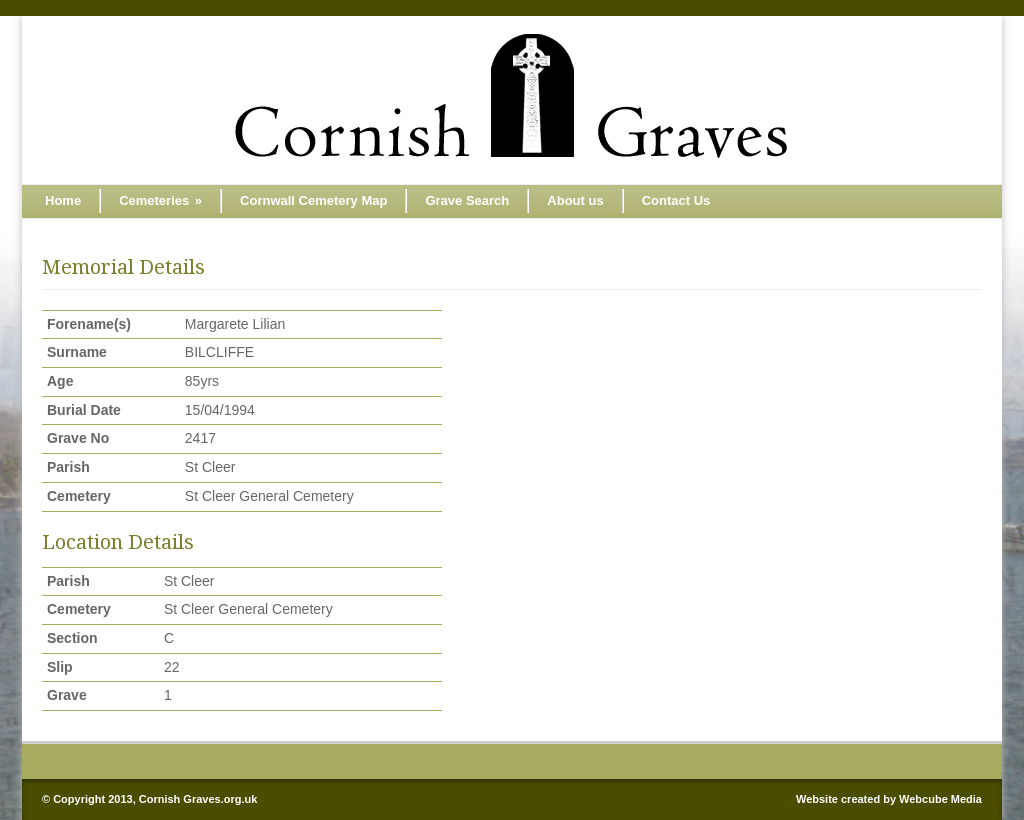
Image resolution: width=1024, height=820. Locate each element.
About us (575, 200)
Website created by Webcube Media (889, 799)
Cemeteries (160, 200)
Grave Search (467, 200)
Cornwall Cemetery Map (313, 200)
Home (63, 200)
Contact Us (676, 200)
